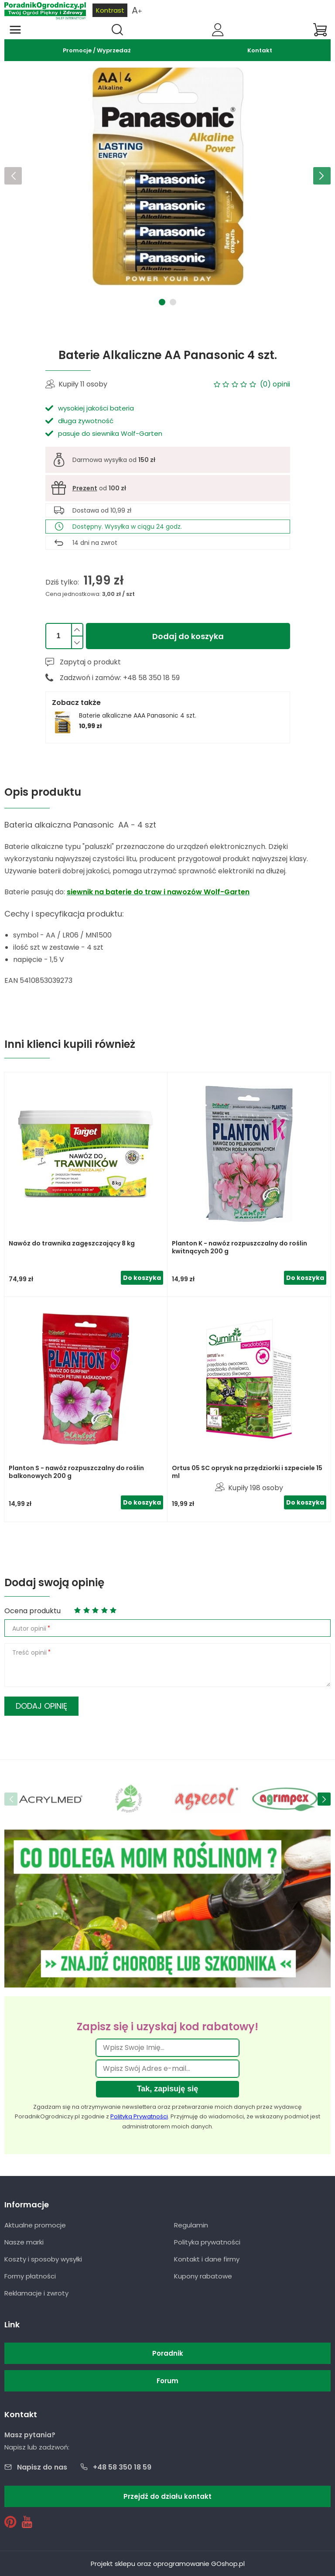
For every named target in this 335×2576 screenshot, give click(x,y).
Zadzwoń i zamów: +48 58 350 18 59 (120, 678)
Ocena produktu (32, 1611)
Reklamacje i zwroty (36, 2293)
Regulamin (191, 2225)
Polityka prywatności (207, 2242)
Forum (167, 2380)
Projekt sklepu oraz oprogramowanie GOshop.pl (168, 2563)
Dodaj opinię (41, 1705)
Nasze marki (24, 2242)
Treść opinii (29, 1652)
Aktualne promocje (35, 2225)
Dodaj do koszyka (188, 636)
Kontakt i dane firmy (206, 2259)
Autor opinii (29, 1628)
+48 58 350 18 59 (122, 2467)
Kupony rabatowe (203, 2276)
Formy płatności (30, 2276)
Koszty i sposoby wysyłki (43, 2259)
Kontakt (259, 50)
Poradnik (167, 2353)
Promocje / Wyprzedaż (97, 50)
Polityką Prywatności (139, 2116)
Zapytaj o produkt (90, 662)
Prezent (84, 488)
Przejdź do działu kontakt (167, 2496)
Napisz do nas (42, 2467)
